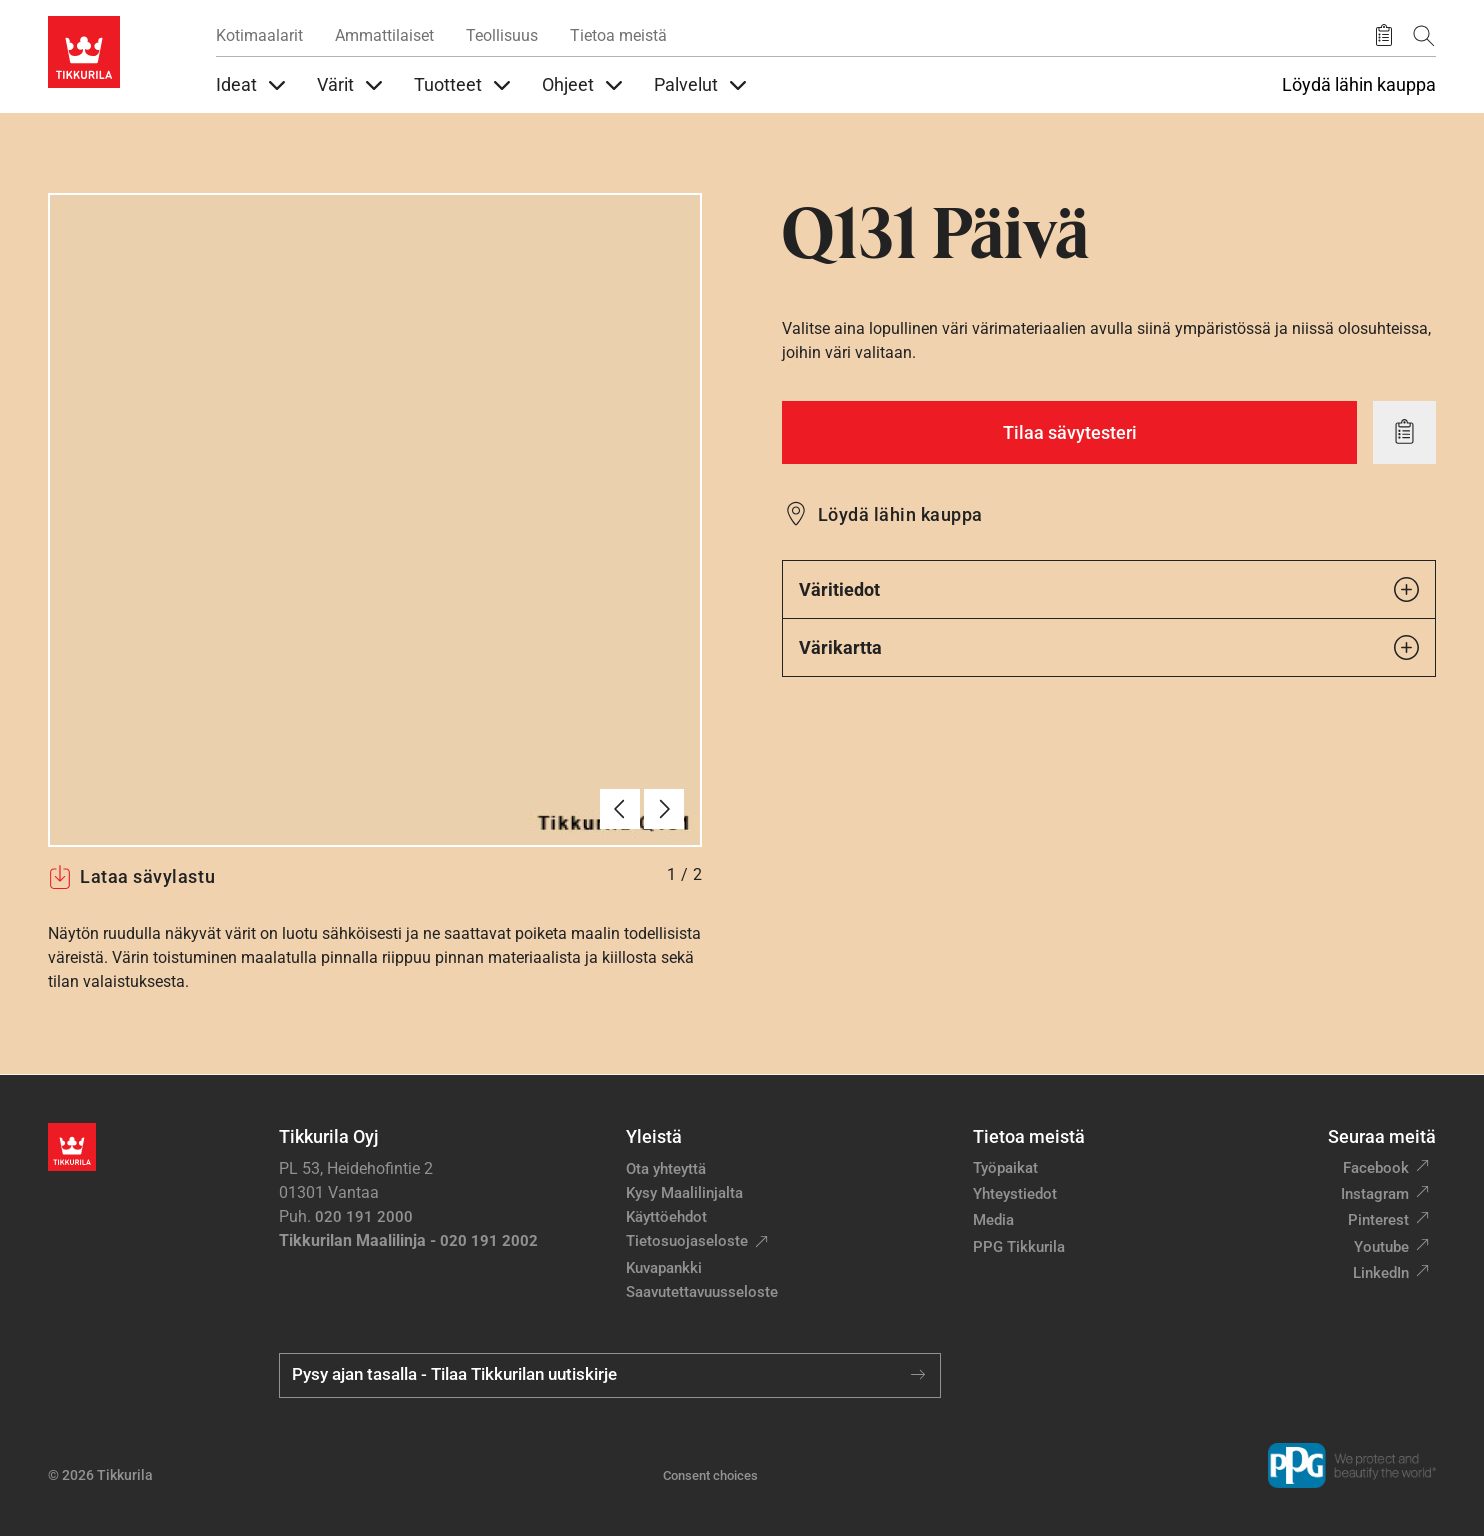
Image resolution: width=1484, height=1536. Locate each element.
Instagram (1375, 1194)
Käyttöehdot (666, 1217)
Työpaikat (1005, 1168)
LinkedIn (1381, 1273)
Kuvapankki (664, 1268)
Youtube (1381, 1247)
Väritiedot (1109, 589)
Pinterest (1378, 1220)
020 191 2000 (364, 1217)
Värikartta (1109, 647)
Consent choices (710, 1475)
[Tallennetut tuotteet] (1384, 36)
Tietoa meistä (618, 35)
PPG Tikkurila (1019, 1247)
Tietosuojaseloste (687, 1241)
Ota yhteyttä (666, 1169)
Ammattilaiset (384, 35)
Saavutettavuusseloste (702, 1292)
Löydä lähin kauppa (1359, 85)
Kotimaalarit (259, 35)
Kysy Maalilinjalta (684, 1193)
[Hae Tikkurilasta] (1424, 35)
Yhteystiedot (1015, 1194)
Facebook (1376, 1168)
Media (993, 1220)
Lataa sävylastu (131, 877)
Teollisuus (502, 35)
